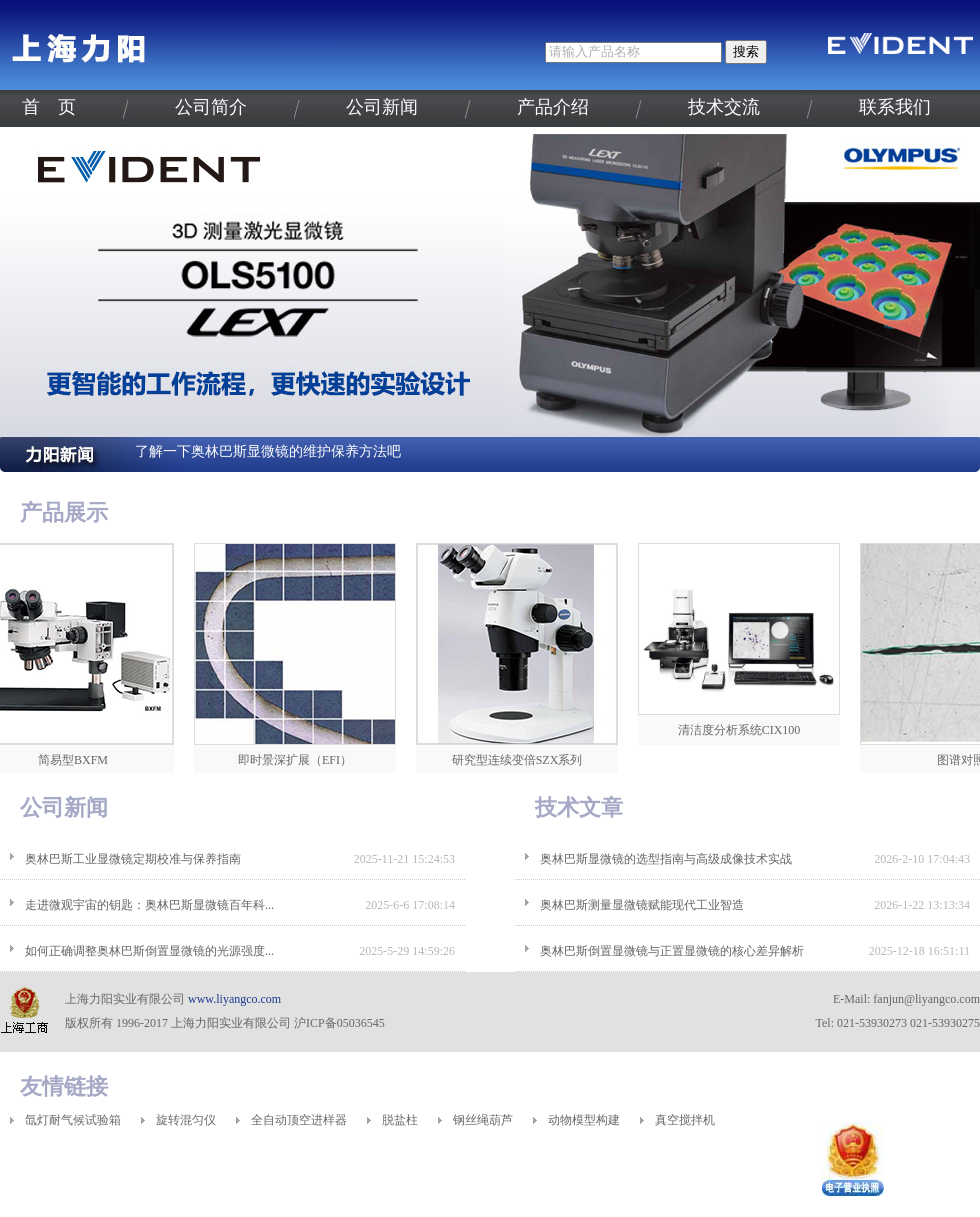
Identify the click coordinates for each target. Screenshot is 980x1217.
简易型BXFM (79, 760)
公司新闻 (382, 107)
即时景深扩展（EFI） (301, 760)
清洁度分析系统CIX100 (745, 730)
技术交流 (724, 107)
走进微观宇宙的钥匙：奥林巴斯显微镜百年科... (149, 905)
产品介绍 (553, 107)
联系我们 (895, 107)
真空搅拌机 (685, 1120)
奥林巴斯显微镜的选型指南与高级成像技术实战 (666, 859)
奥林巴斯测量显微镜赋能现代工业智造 (642, 905)
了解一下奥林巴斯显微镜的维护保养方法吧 (268, 451)
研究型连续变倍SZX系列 (523, 760)
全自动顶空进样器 (299, 1120)
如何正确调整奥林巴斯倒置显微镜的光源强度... (149, 951)
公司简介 (211, 107)
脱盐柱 (400, 1120)
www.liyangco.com (234, 999)
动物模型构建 (584, 1120)
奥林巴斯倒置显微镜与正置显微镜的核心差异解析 (672, 951)
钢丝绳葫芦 (483, 1120)
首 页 (49, 107)
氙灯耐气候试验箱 (73, 1120)
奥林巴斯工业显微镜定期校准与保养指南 (133, 859)
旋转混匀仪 (186, 1120)
